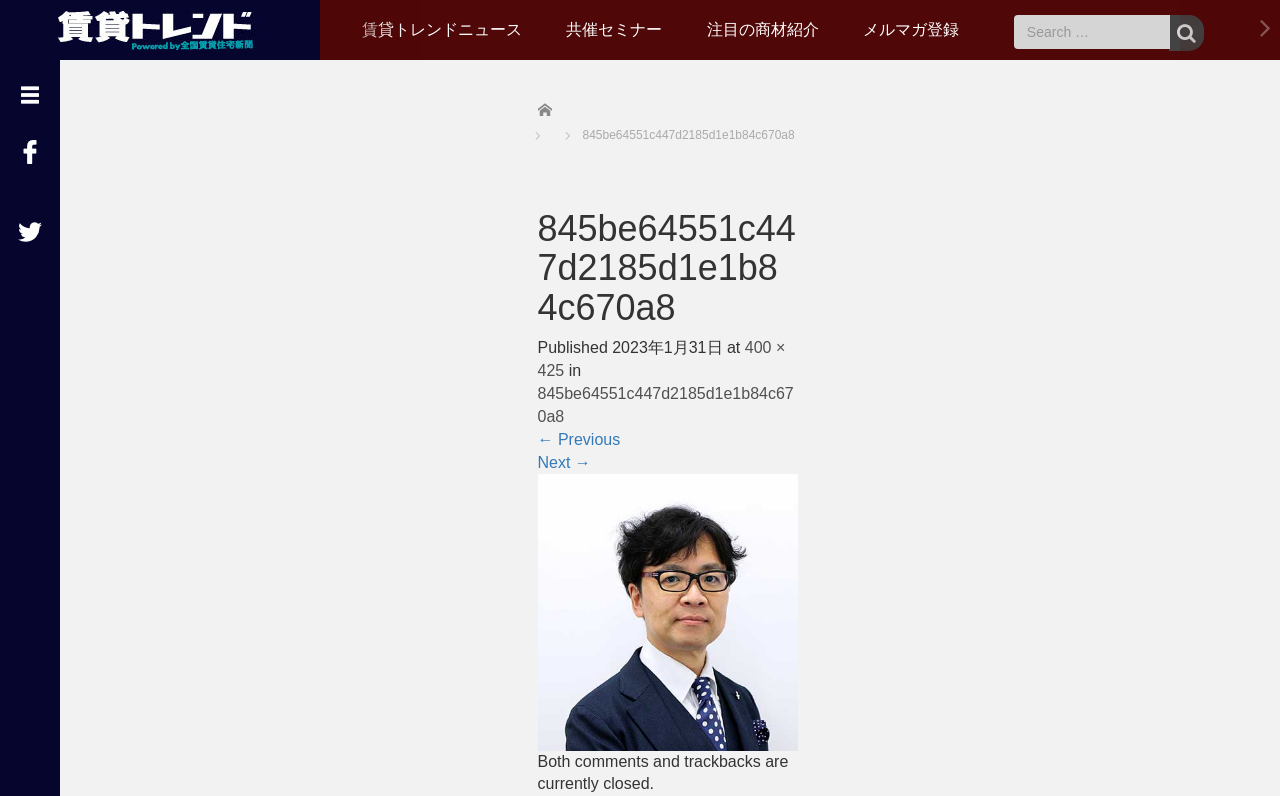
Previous (579, 439)
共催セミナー (614, 29)
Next (564, 462)
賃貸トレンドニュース (442, 29)
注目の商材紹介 (763, 29)
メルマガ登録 (911, 29)
